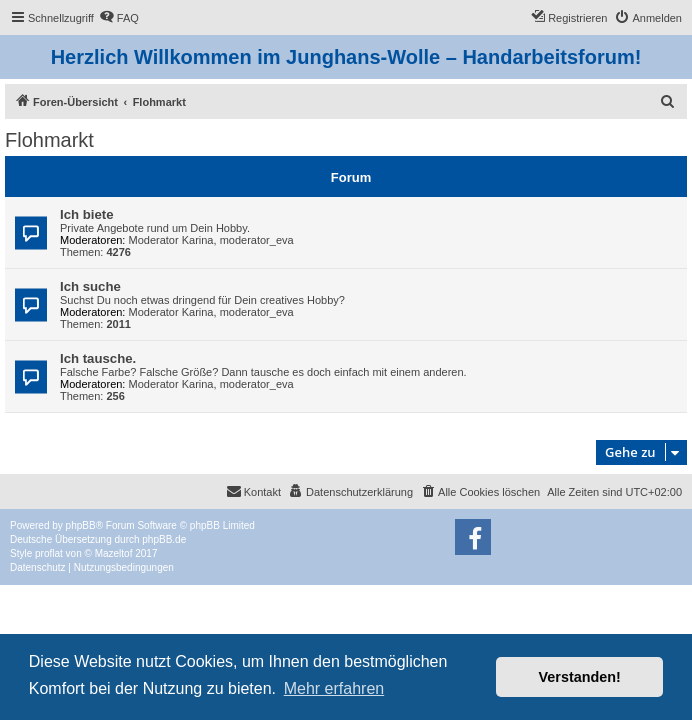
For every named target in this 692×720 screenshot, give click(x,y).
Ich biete (87, 214)
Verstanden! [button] (580, 677)
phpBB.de (164, 539)
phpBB (81, 525)
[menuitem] (119, 18)
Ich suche (90, 286)
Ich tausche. (98, 358)
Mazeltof (114, 553)
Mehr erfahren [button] (334, 688)
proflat (49, 553)
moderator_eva (257, 240)
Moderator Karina (171, 240)
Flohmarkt (49, 140)
